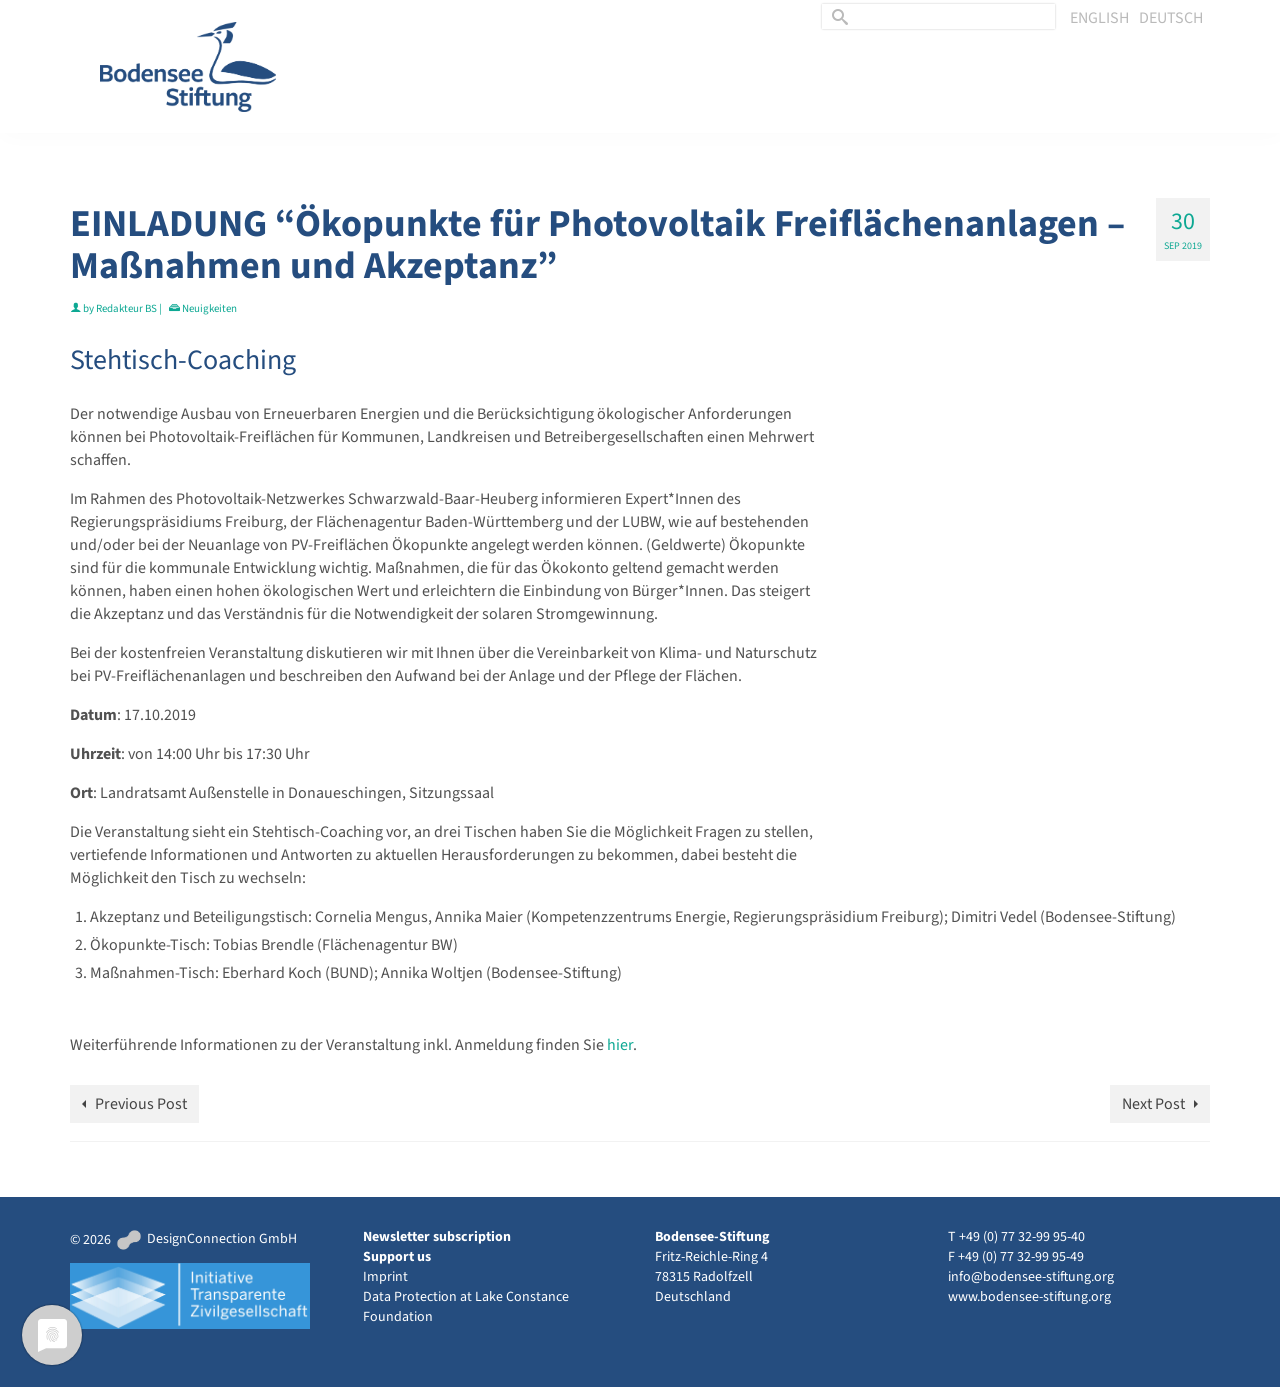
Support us (397, 1257)
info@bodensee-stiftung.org (1031, 1277)
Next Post (1153, 1104)
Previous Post (141, 1104)
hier (620, 1045)
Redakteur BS (126, 308)
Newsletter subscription (437, 1237)
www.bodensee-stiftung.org (1029, 1297)
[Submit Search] (837, 16)
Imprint (385, 1277)
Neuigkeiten (209, 308)
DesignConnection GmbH (205, 1239)
